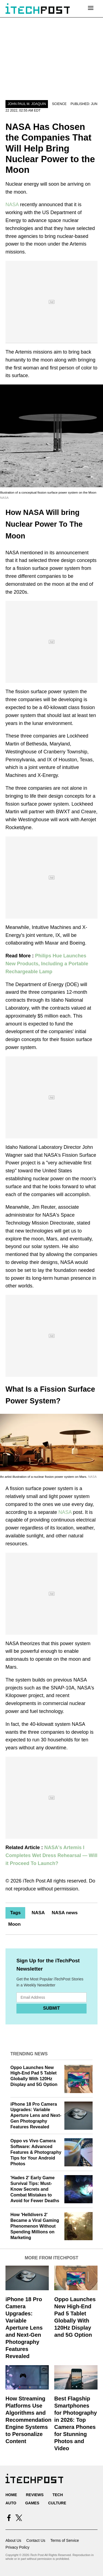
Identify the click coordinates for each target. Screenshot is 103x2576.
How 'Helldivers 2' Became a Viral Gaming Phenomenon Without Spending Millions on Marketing (34, 2226)
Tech (57, 2495)
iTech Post (34, 1881)
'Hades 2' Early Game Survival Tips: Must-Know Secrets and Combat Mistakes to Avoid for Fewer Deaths (34, 2189)
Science (59, 104)
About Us (13, 2540)
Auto (10, 2503)
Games (32, 2503)
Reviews (35, 2495)
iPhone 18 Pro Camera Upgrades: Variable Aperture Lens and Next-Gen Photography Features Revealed (35, 2115)
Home (11, 2495)
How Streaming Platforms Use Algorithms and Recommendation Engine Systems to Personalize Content (28, 2420)
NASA (12, 204)
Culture (57, 2503)
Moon (14, 1924)
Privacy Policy (17, 2547)
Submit (51, 2008)
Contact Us (35, 2540)
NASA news (65, 1912)
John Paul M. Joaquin (27, 104)
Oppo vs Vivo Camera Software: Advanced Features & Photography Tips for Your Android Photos (35, 2152)
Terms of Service (64, 2540)
